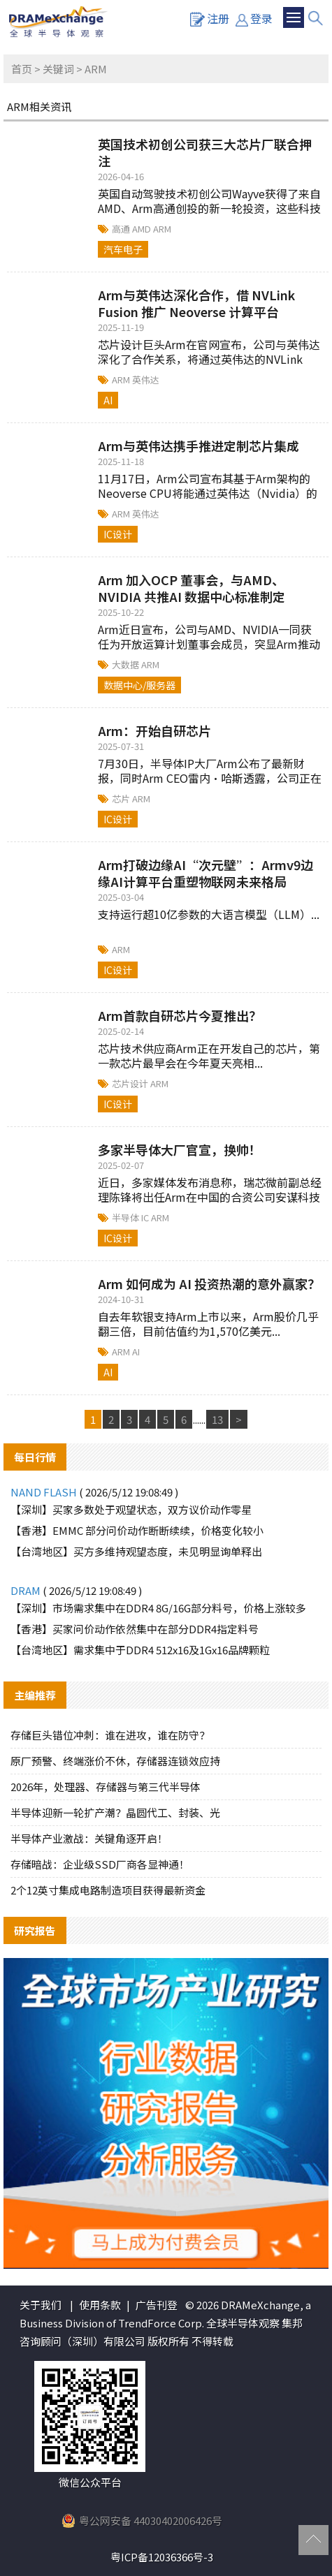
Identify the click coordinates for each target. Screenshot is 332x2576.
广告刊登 (157, 2304)
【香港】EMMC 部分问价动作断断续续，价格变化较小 (137, 1530)
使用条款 (100, 2304)
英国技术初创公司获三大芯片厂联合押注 (205, 152)
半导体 (126, 1217)
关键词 (58, 68)
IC (146, 1217)
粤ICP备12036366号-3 (161, 2556)
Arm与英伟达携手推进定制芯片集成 (198, 445)
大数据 (126, 664)
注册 (209, 18)
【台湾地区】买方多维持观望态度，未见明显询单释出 (136, 1551)
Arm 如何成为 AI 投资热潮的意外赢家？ (209, 1283)
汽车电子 (123, 249)
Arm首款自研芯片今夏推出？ (179, 1015)
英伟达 (145, 379)
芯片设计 (131, 1083)
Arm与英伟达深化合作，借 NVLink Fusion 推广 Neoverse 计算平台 (196, 303)
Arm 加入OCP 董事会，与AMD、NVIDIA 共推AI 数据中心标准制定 (191, 588)
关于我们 (41, 2304)
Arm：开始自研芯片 (154, 730)
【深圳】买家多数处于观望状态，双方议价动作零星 (131, 1509)
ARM (162, 228)
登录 (254, 18)
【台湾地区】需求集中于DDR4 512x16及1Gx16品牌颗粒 (140, 1649)
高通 (122, 228)
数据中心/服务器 (139, 685)
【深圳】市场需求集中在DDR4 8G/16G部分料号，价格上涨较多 (158, 1607)
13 (217, 1419)
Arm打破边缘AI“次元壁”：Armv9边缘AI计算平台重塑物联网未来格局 (205, 872)
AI (108, 400)
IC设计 (117, 534)
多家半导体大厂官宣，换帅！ (179, 1149)
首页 (21, 68)
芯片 (122, 798)
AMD (142, 228)
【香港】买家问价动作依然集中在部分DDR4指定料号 (134, 1628)
